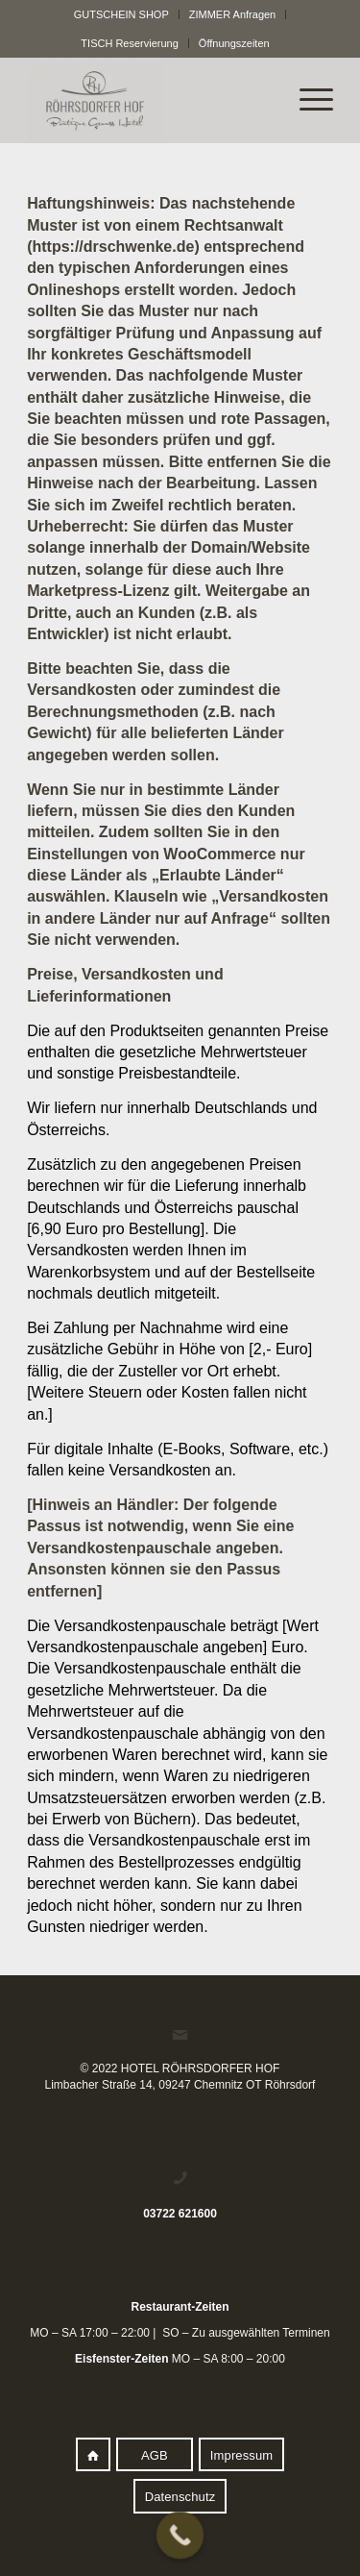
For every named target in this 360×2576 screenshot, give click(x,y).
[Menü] (306, 100)
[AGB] (154, 2455)
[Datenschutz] (180, 2496)
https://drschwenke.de (113, 246)
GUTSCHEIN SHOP (121, 14)
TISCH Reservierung (129, 43)
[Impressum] (241, 2455)
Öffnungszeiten (234, 43)
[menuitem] (122, 14)
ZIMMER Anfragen (232, 14)
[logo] (149, 100)
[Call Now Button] (180, 2536)
